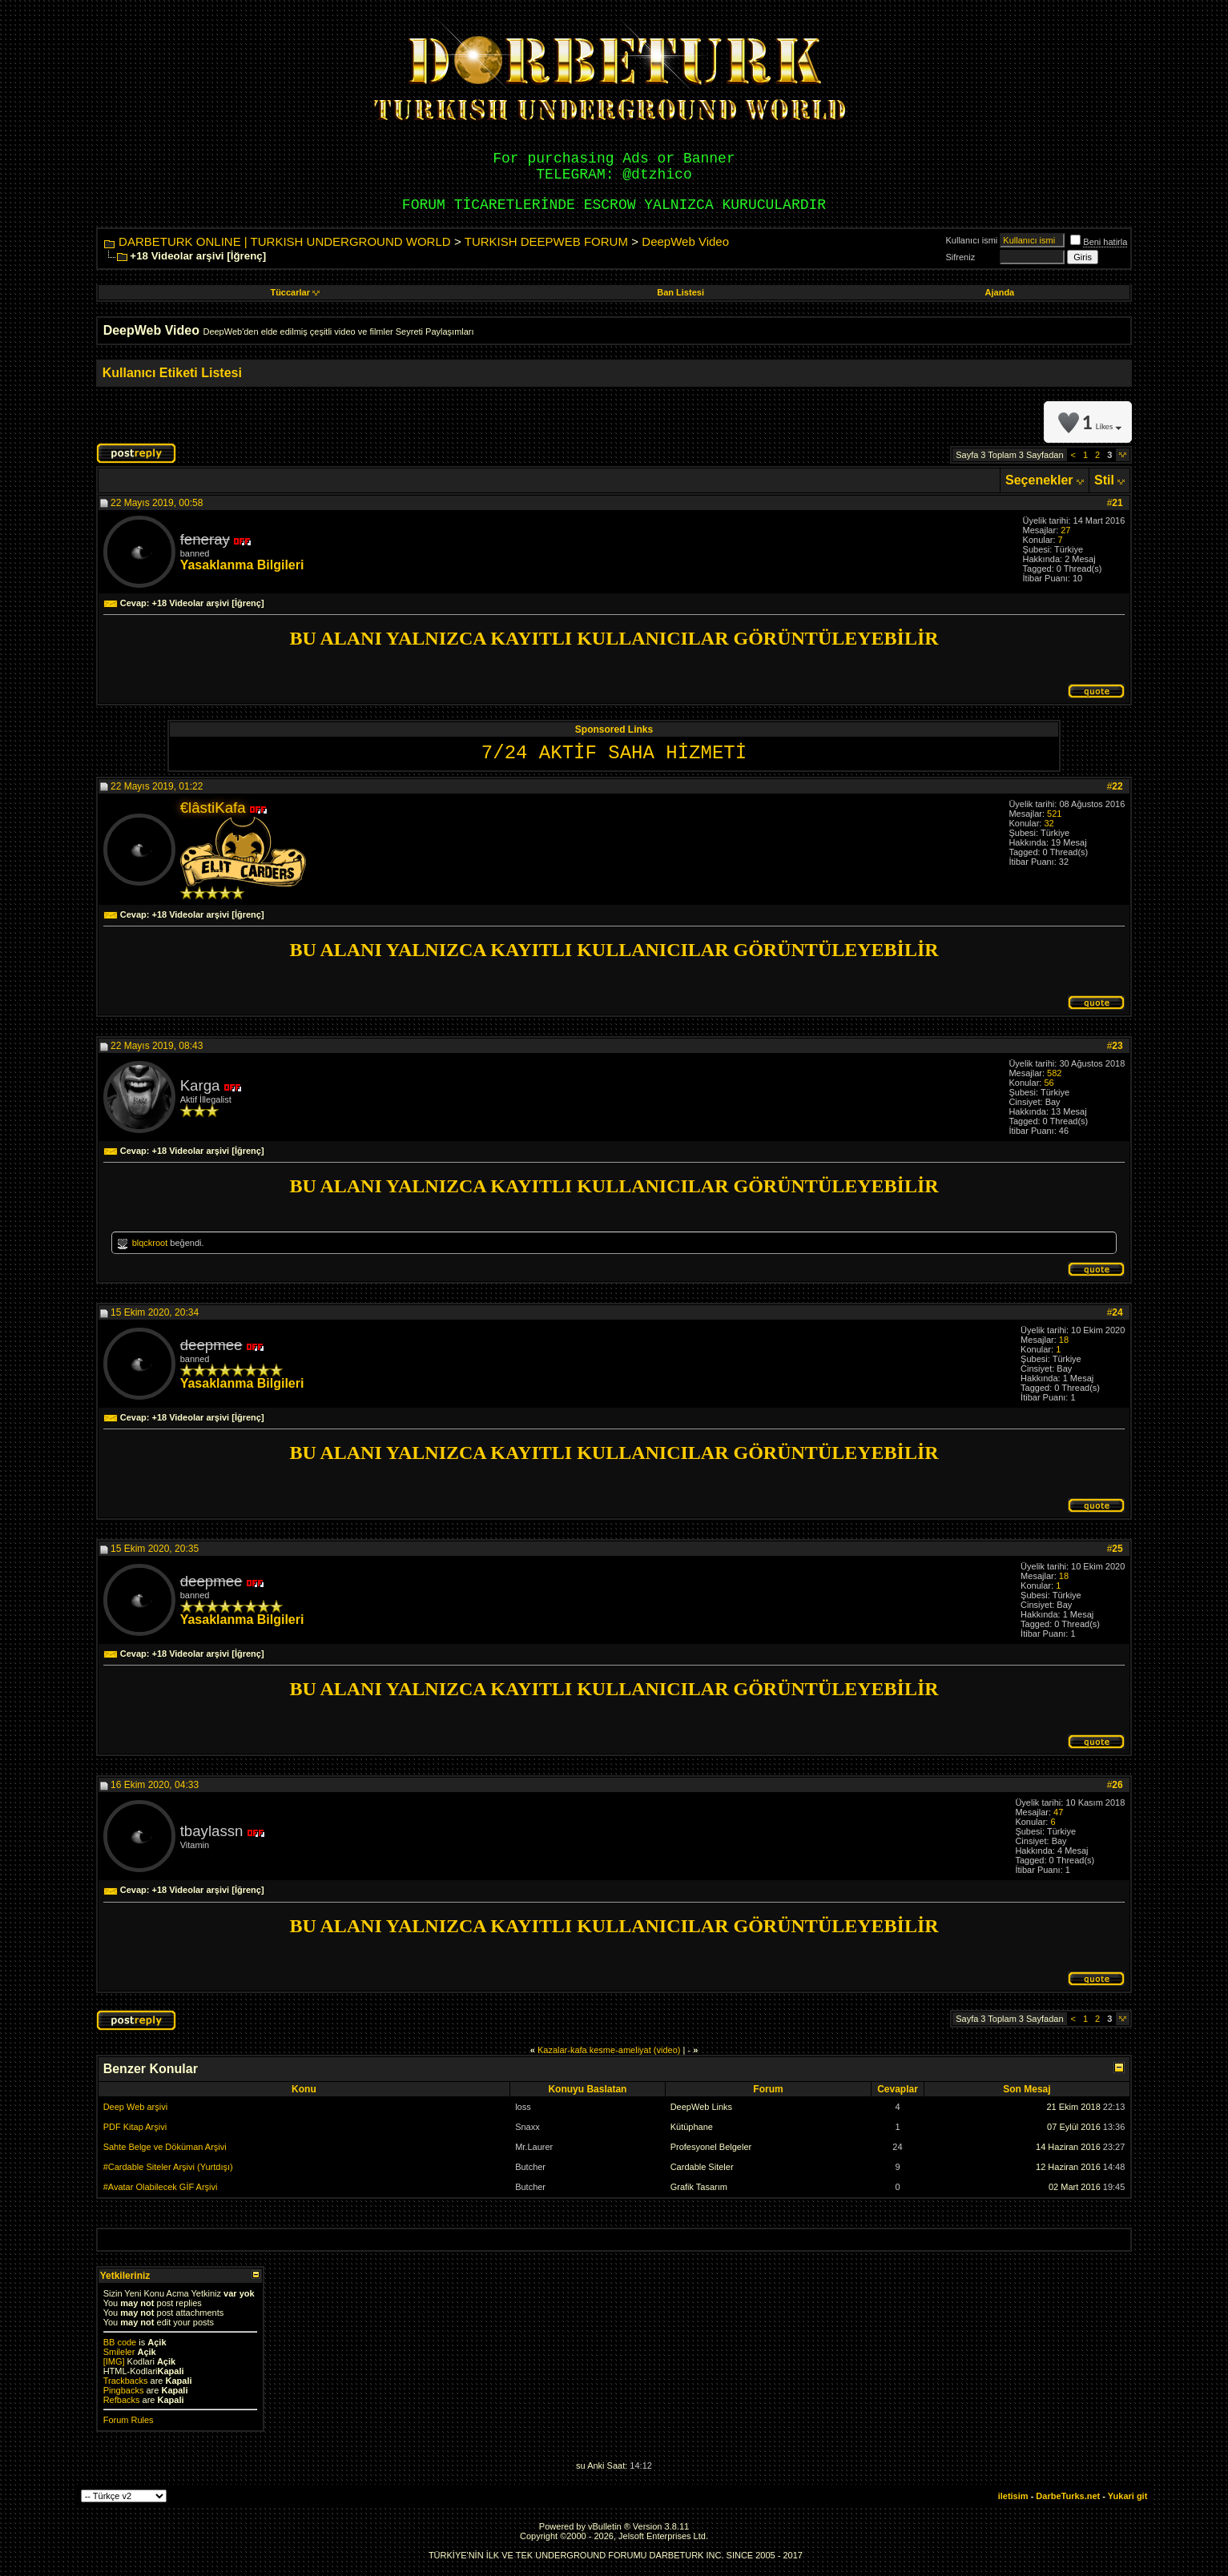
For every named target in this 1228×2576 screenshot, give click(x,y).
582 (1054, 1073)
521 (1054, 813)
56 (1048, 1082)
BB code (120, 2342)
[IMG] (114, 2361)
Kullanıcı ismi (972, 240)
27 (1065, 530)
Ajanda (1000, 292)
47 (1058, 1812)
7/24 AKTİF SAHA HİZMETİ (614, 753)
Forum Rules (128, 2420)
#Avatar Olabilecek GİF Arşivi (160, 2187)
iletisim (1013, 2496)
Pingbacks (123, 2390)
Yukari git (1128, 2496)
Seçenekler (1039, 480)
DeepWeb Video (685, 241)
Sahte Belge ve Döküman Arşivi (165, 2147)
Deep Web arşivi (135, 2107)
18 (1064, 1339)
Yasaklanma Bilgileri (242, 565)
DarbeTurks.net (1068, 2496)
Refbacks (121, 2400)
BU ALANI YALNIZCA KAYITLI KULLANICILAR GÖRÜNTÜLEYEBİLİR (613, 638)
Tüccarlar (295, 292)
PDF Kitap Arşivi (135, 2127)
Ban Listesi (680, 292)
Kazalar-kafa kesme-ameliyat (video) (609, 2050)
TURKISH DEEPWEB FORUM (546, 241)
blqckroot (150, 1243)
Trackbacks (125, 2380)
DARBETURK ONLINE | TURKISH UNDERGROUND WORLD (285, 241)
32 (1048, 823)
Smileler (119, 2352)
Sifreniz (961, 257)
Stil (1104, 480)
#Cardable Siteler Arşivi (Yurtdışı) (168, 2167)
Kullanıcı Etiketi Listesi (172, 373)
